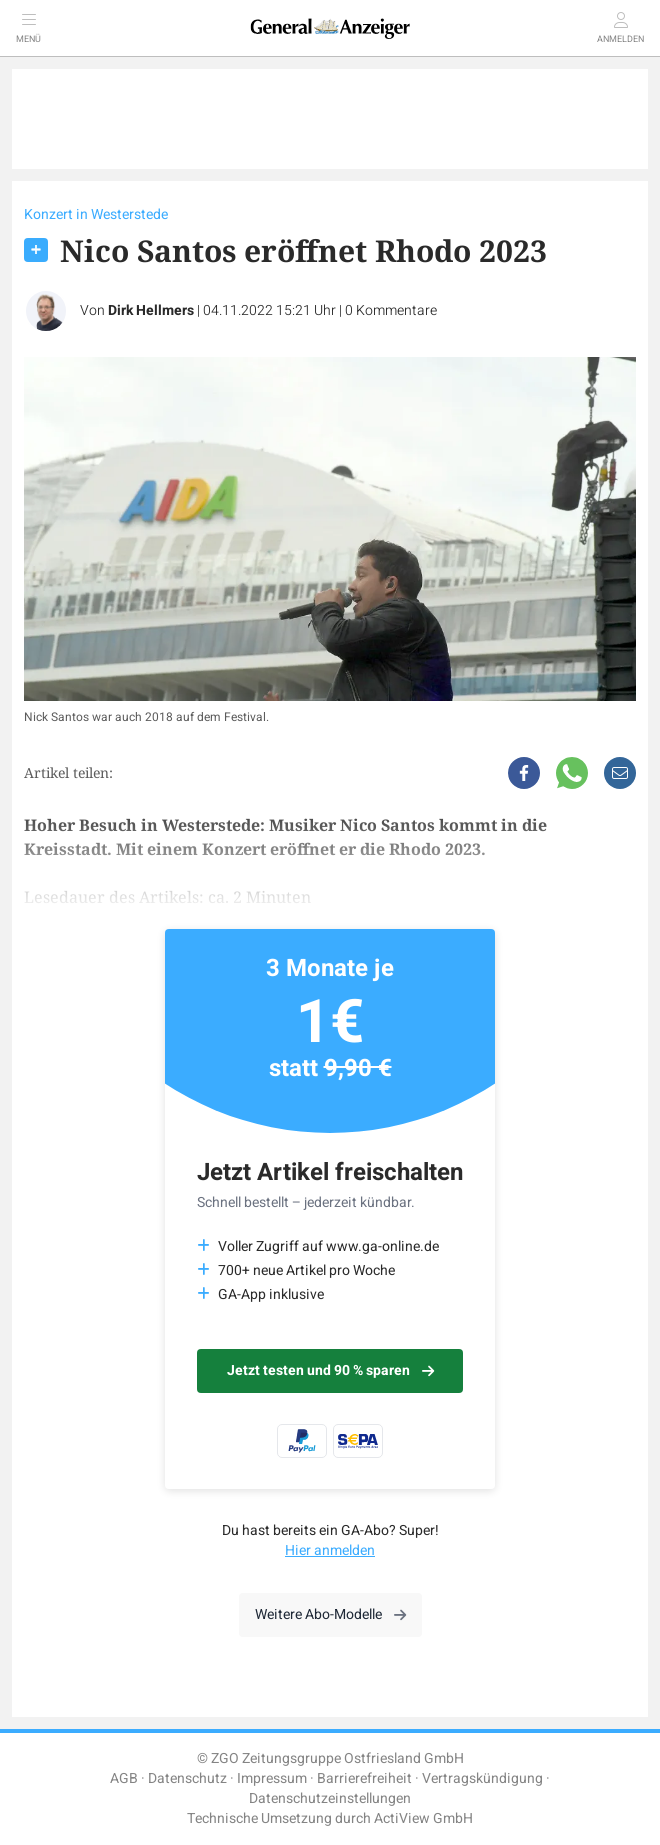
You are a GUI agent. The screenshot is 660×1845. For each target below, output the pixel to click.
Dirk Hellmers (151, 310)
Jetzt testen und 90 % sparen (330, 1370)
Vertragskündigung (482, 1778)
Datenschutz (187, 1778)
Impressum (272, 1778)
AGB (124, 1778)
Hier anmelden (330, 1550)
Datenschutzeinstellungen (330, 1798)
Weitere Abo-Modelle (330, 1614)
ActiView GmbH (423, 1818)
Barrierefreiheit (364, 1778)
